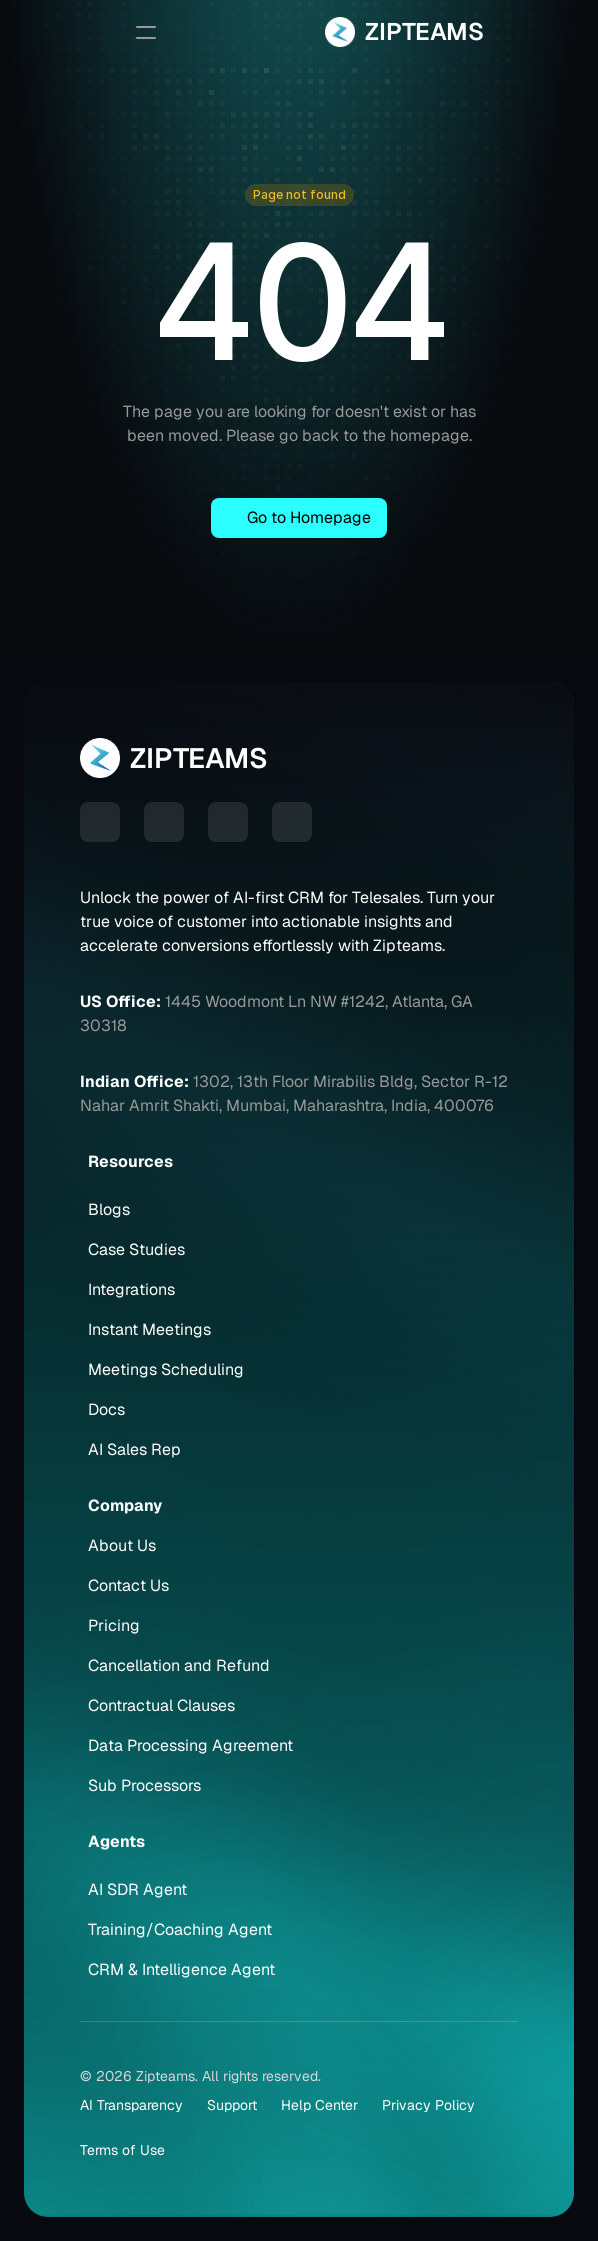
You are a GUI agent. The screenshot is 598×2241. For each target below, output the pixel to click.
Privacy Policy (428, 2105)
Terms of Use (122, 2150)
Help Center (319, 2105)
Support (232, 2105)
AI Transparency (131, 2105)
